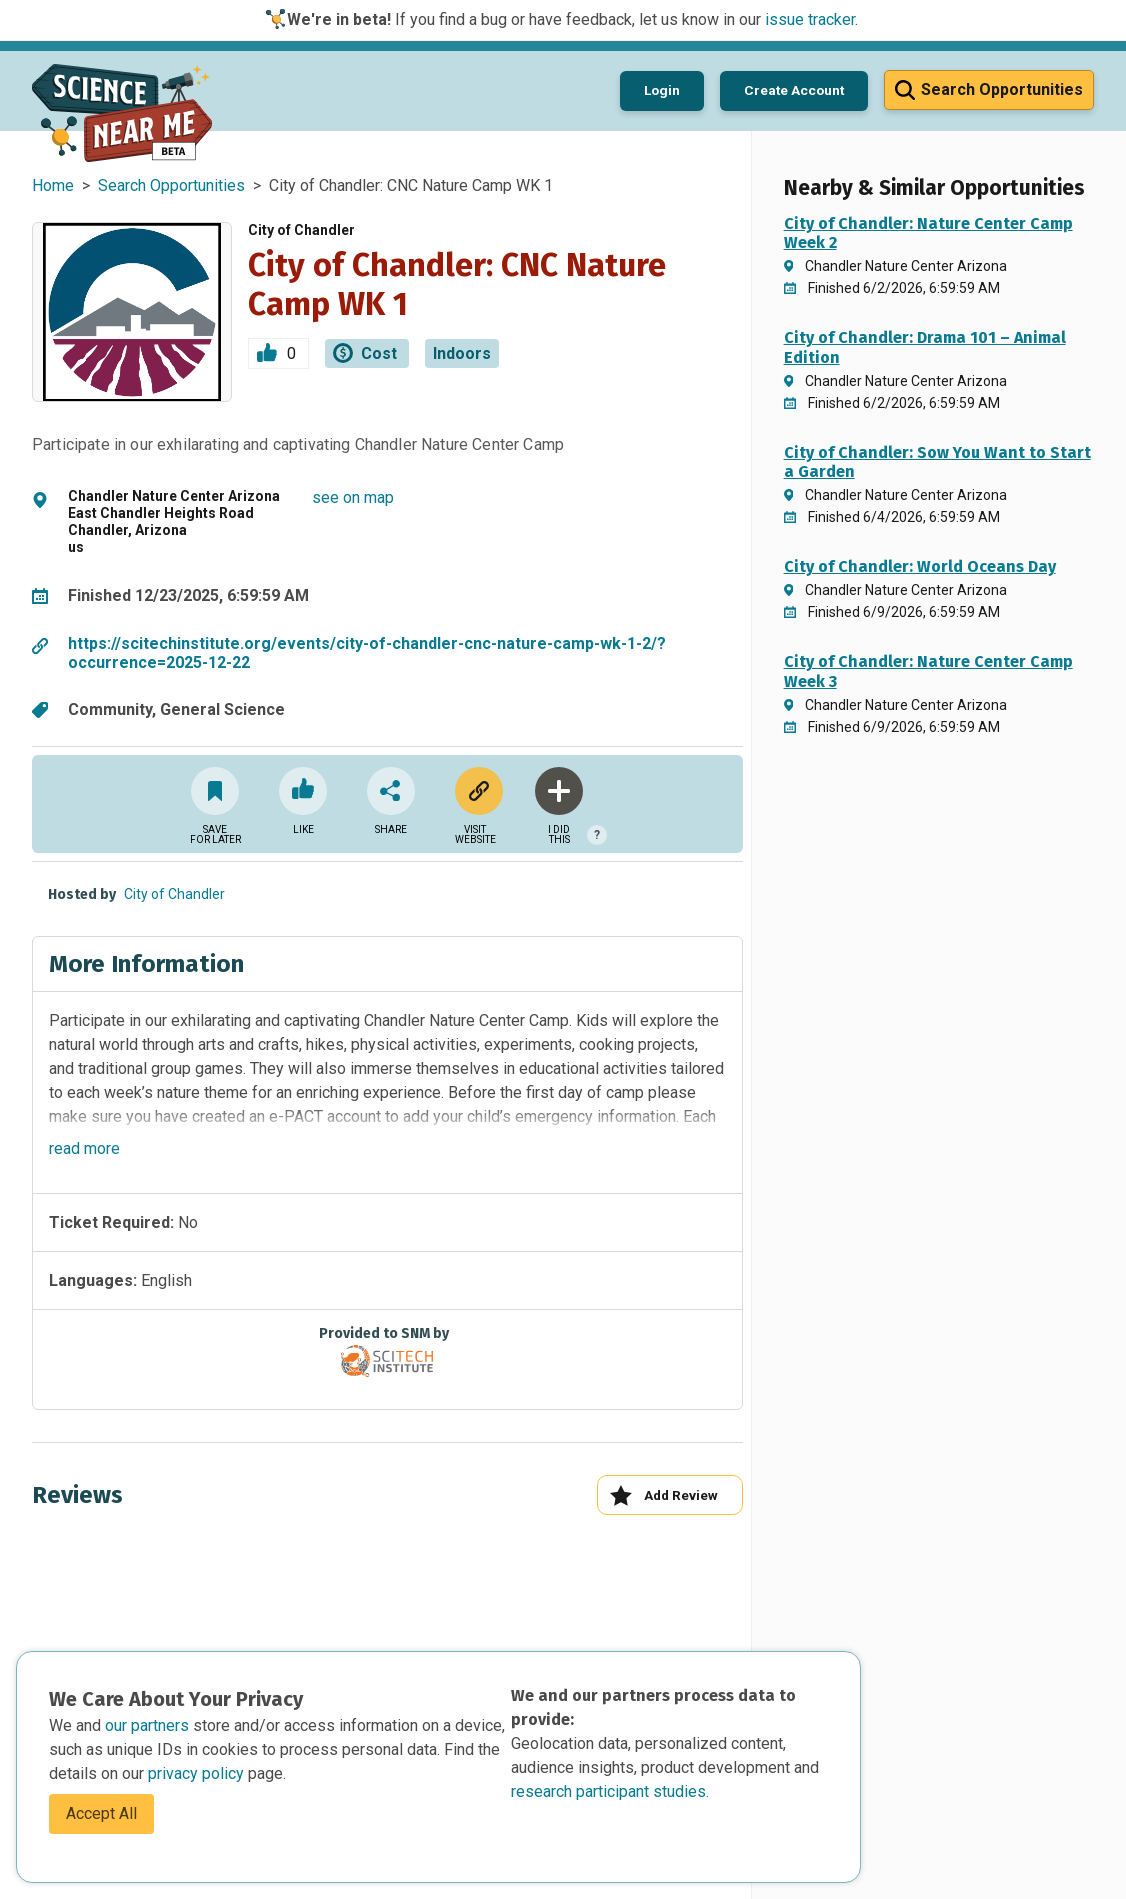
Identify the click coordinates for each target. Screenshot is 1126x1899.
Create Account (794, 90)
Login (662, 90)
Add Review (663, 1495)
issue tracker (810, 19)
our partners (149, 1725)
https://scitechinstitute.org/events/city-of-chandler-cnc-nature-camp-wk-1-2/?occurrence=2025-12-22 (367, 653)
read (84, 1148)
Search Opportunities (171, 185)
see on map (353, 497)
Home (53, 185)
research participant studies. (610, 1791)
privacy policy (198, 1773)
